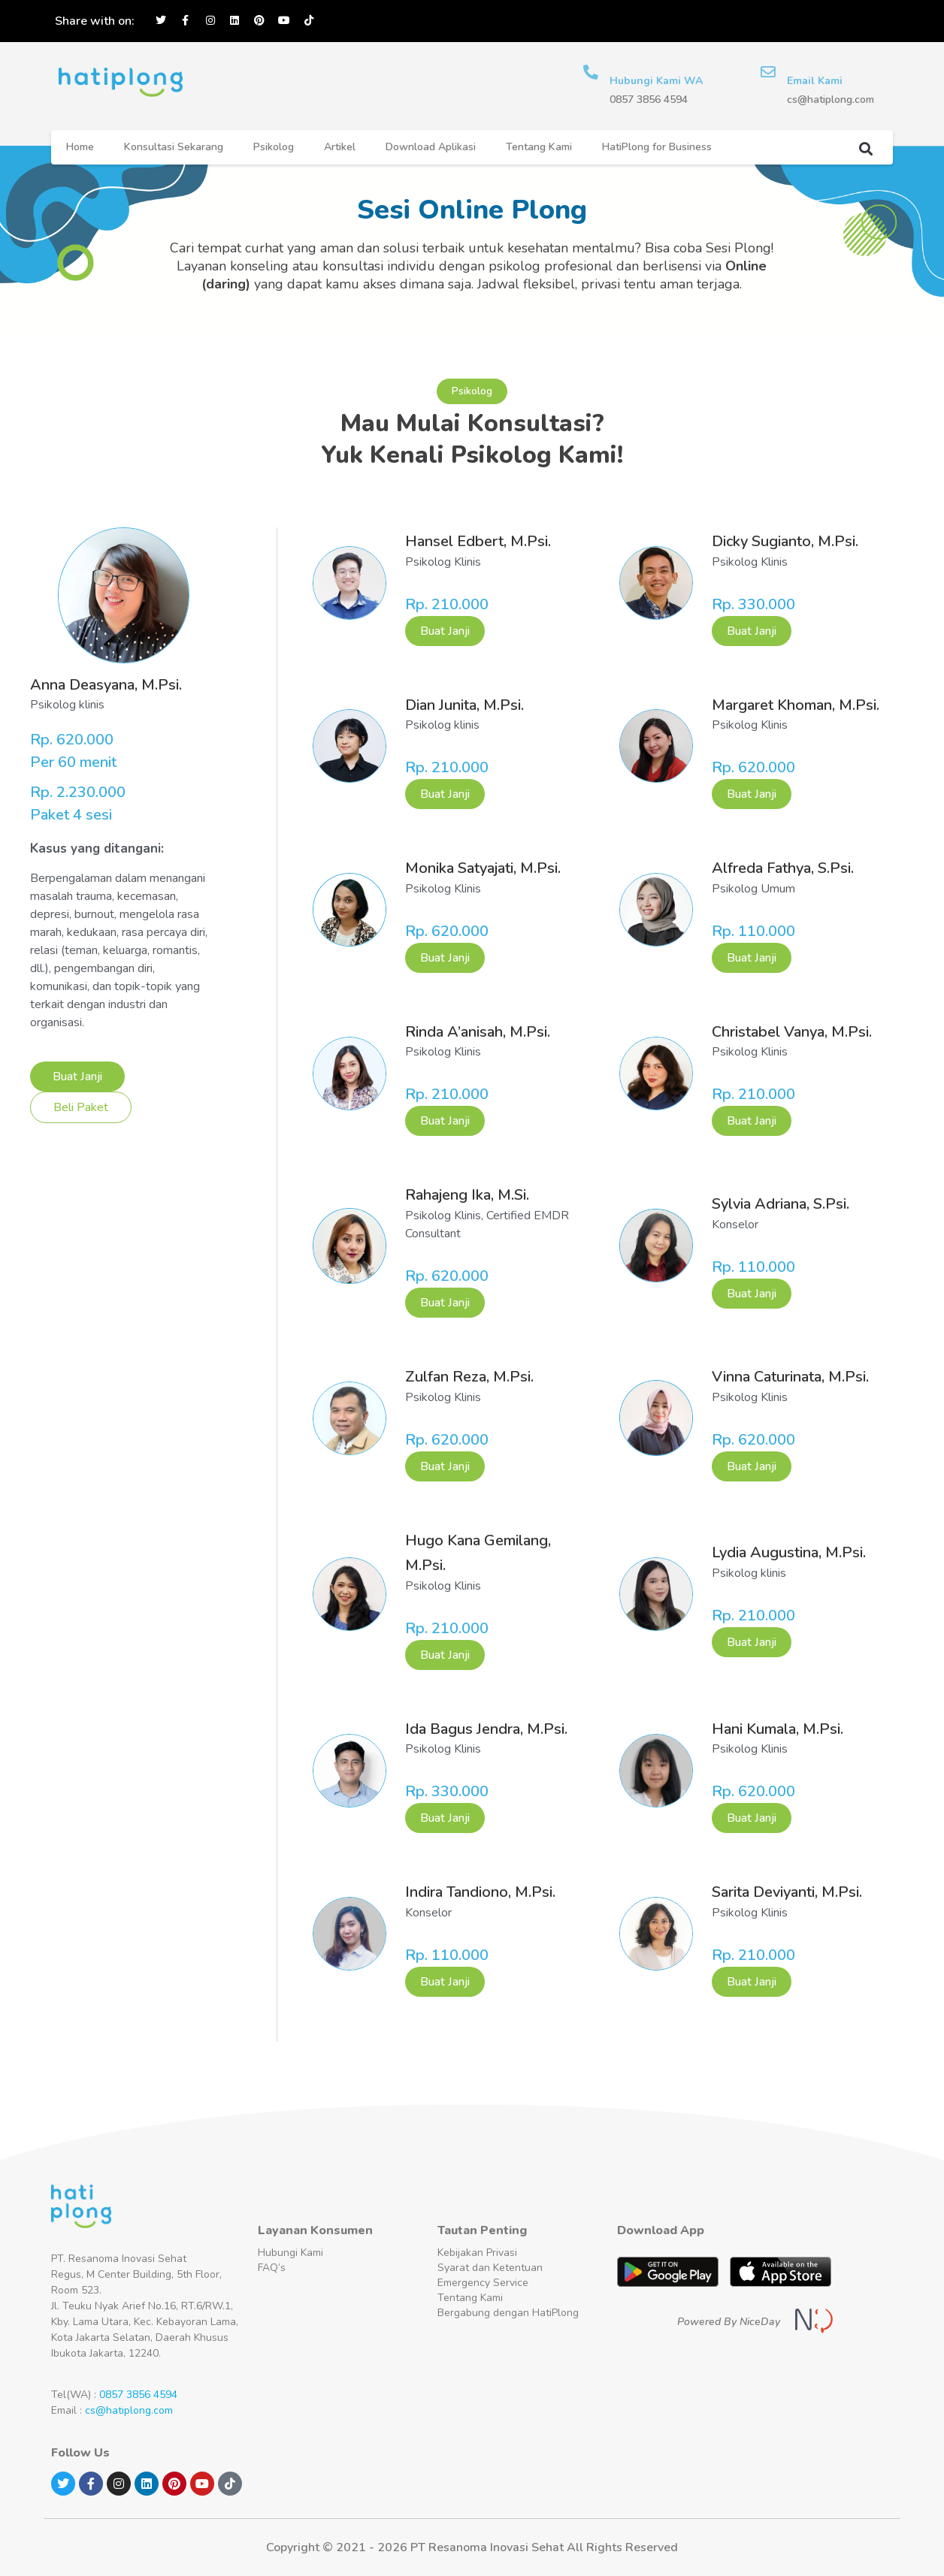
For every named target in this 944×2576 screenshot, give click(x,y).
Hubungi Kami (290, 2252)
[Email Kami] (768, 72)
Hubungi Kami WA (656, 81)
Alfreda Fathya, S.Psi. (783, 868)
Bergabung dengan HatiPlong (508, 2313)
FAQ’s (272, 2267)
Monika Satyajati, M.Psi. (483, 868)
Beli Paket (80, 1107)
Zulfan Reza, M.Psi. (469, 1377)
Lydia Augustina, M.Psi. (789, 1552)
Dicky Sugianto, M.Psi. (785, 541)
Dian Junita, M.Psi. (464, 705)
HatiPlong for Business (657, 147)
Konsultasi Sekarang (173, 147)
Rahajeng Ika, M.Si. (467, 1195)
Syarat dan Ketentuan (490, 2267)
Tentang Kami (539, 147)
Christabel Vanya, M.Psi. (792, 1032)
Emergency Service (482, 2283)
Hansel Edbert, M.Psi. (478, 541)
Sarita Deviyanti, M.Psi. (787, 1892)
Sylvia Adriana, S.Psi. (780, 1204)
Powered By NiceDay (728, 2322)
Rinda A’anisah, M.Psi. (477, 1032)
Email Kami (815, 81)
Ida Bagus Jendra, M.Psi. (486, 1729)
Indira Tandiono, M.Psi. (480, 1892)
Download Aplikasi (431, 147)
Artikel (340, 147)
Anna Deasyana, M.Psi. (106, 685)
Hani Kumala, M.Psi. (777, 1729)
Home (80, 147)
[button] (865, 148)
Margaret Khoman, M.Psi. (795, 705)
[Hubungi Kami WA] (590, 72)
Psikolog (273, 147)
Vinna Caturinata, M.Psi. (790, 1377)
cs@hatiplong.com (129, 2410)
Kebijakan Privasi (477, 2252)
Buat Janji (77, 1076)
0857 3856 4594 (138, 2394)
